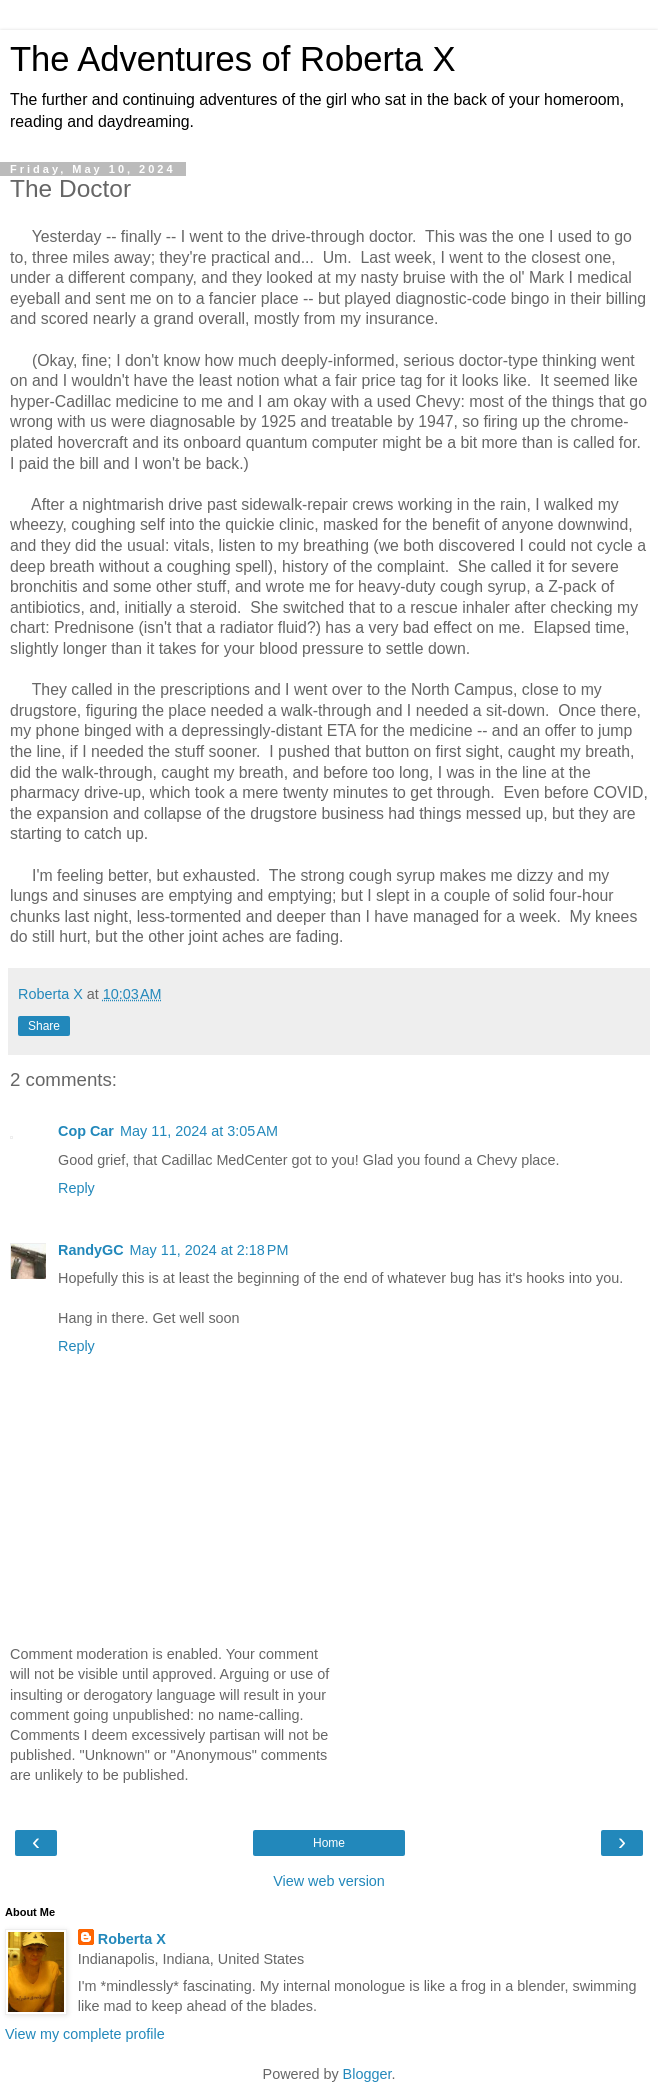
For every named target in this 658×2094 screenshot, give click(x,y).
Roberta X (132, 1939)
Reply (76, 1188)
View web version (329, 1881)
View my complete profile (85, 2034)
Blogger (367, 2074)
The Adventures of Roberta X (233, 59)
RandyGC (91, 1250)
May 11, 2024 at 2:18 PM (209, 1250)
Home (329, 1843)
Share (44, 1026)
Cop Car (86, 1131)
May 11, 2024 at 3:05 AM (199, 1131)
